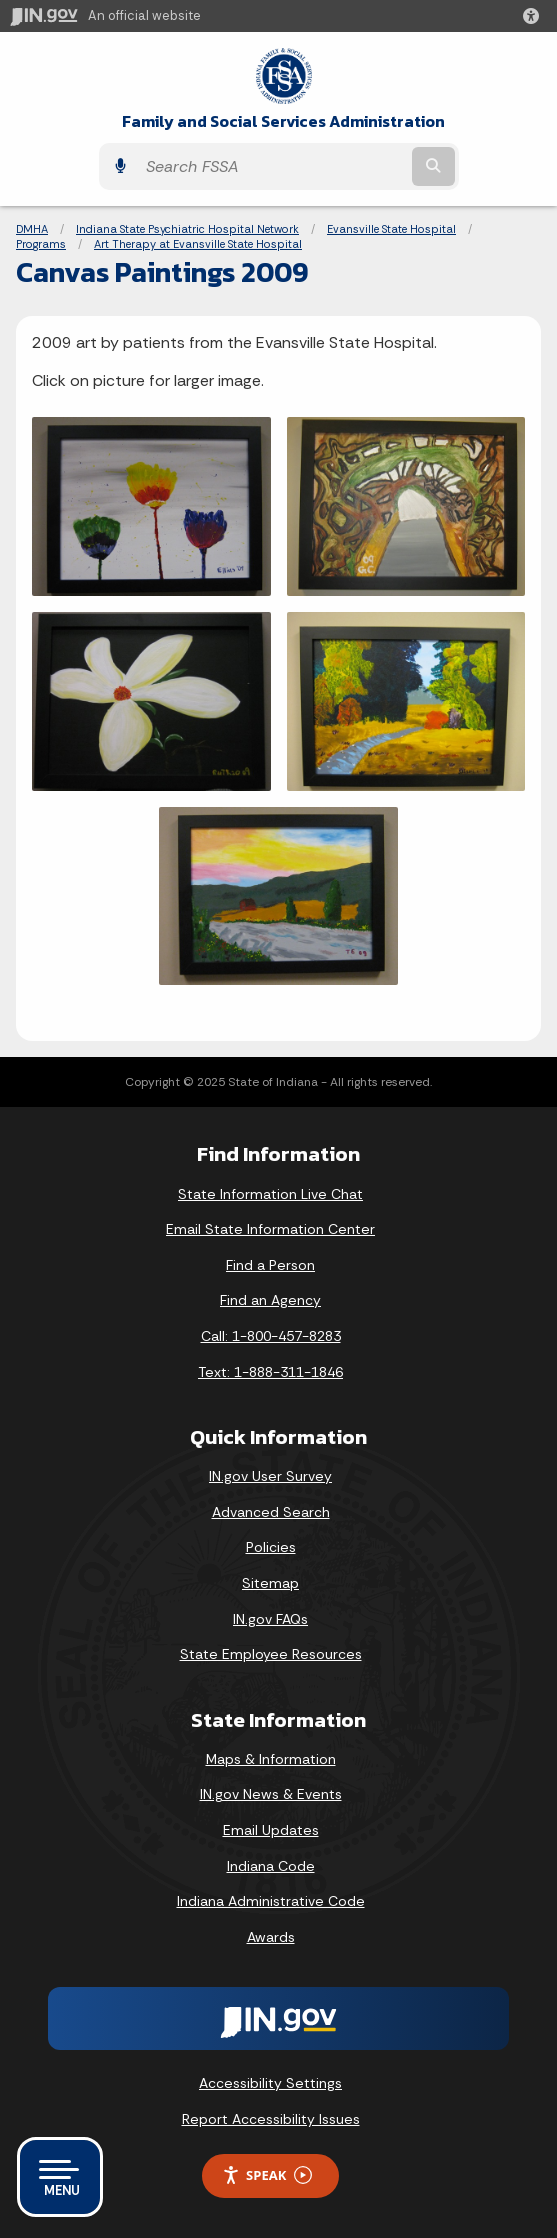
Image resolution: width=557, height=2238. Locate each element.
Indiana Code (271, 1866)
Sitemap (270, 1583)
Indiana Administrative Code (271, 1901)
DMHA (32, 229)
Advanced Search (271, 1512)
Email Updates (271, 1830)
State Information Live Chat (270, 1194)
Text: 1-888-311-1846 (270, 1372)
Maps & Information (271, 1759)
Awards (271, 1937)
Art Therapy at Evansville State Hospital (198, 244)
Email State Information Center (270, 1229)
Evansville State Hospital (391, 229)
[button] (535, 16)
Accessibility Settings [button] (270, 2083)
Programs (41, 244)
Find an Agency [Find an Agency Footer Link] (270, 1300)
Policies (271, 1547)
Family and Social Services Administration (283, 121)
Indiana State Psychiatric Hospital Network (187, 229)
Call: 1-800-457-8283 (271, 1336)
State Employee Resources (271, 1654)
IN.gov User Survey (270, 1476)
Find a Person (270, 1265)
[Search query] (272, 167)
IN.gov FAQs (270, 1619)
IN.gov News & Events (271, 1794)
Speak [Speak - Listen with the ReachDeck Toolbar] (267, 2175)
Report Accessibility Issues (271, 2119)
